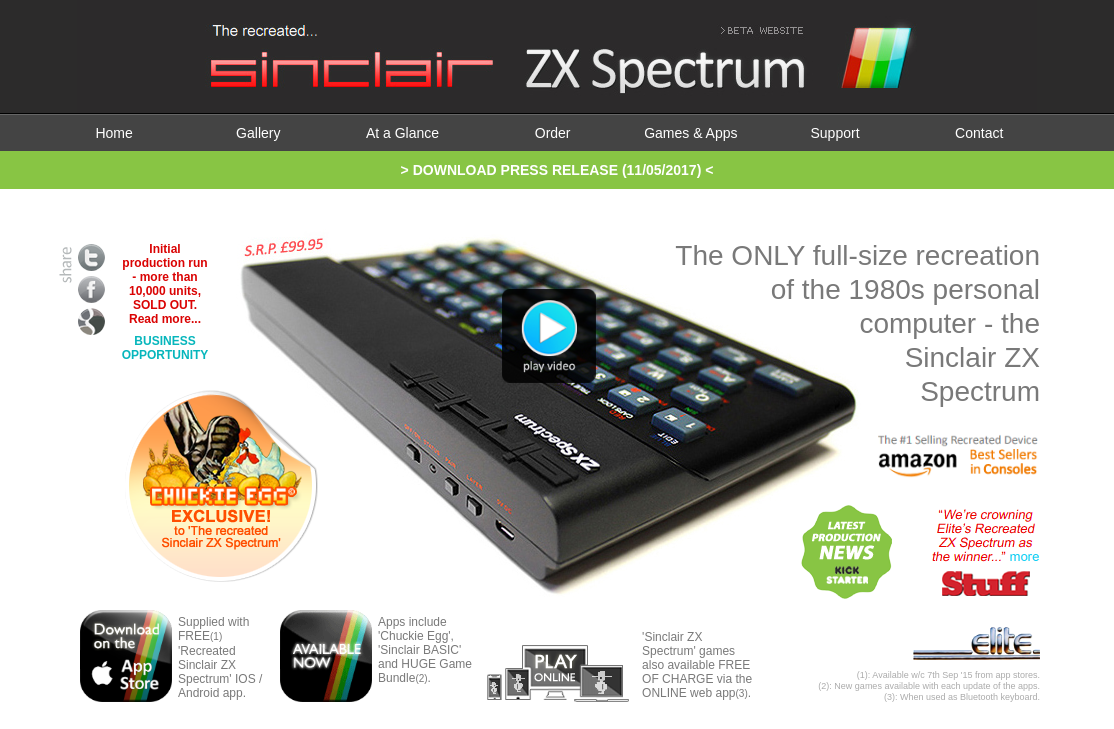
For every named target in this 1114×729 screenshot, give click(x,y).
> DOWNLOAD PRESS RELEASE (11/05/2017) (551, 170)
